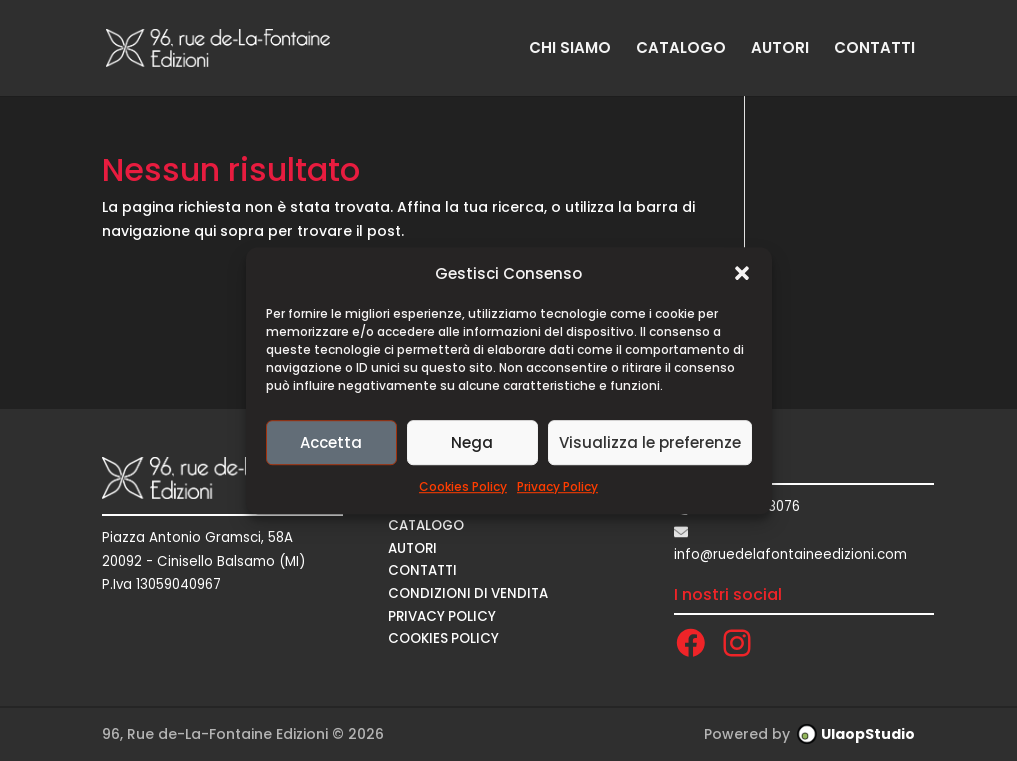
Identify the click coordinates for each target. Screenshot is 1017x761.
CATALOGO (681, 49)
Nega (472, 442)
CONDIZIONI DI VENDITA (468, 593)
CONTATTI (874, 49)
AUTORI (780, 49)
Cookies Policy (463, 487)
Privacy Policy (557, 487)
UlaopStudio (868, 734)
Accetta (331, 442)
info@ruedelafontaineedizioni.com (790, 554)
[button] (742, 274)
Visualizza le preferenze (650, 442)
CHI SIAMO (570, 49)
